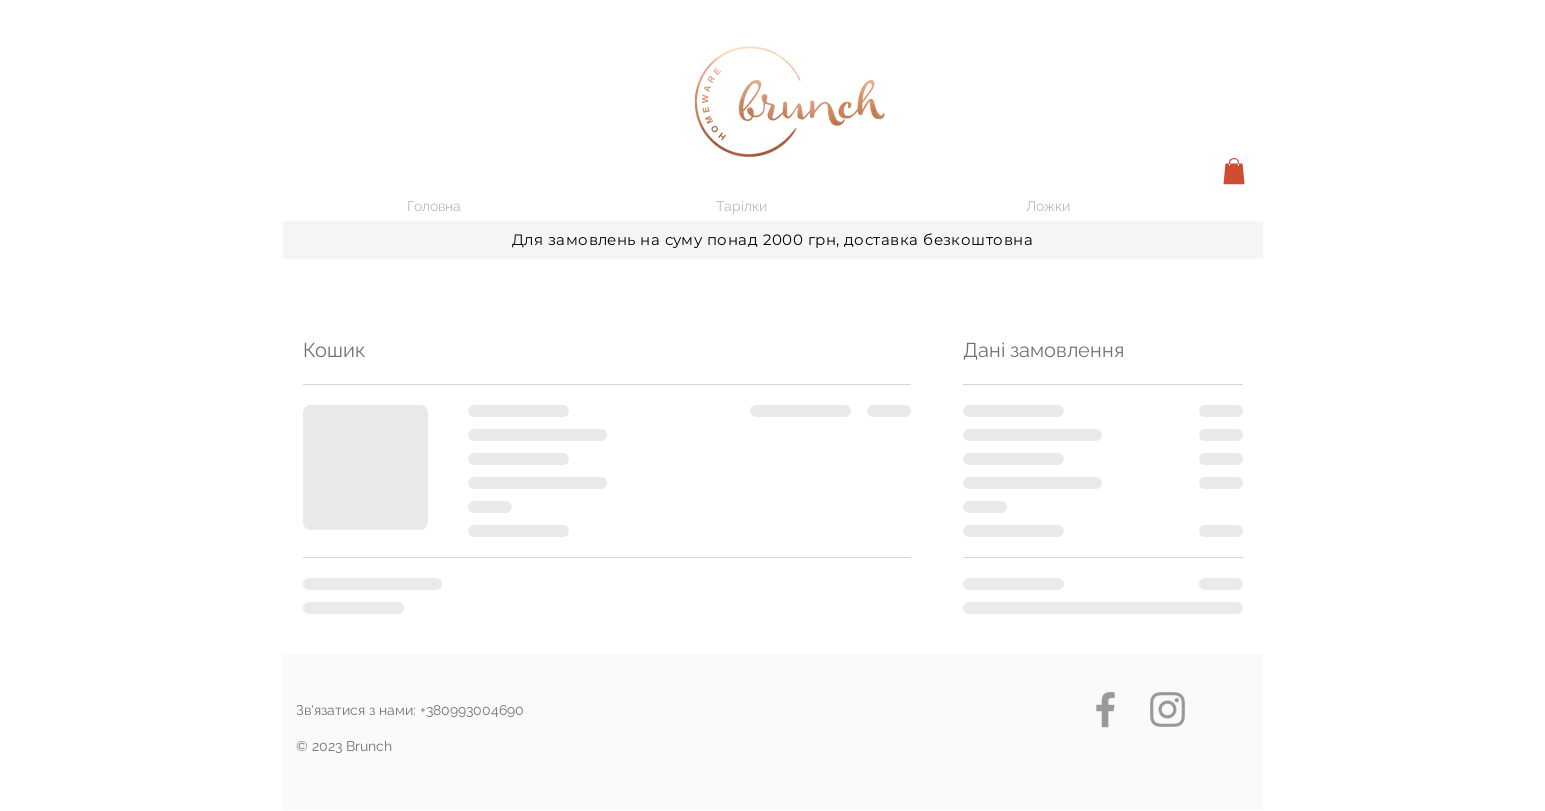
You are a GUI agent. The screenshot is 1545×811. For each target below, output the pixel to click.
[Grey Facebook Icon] (1105, 709)
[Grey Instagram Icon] (1167, 709)
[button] (1234, 171)
